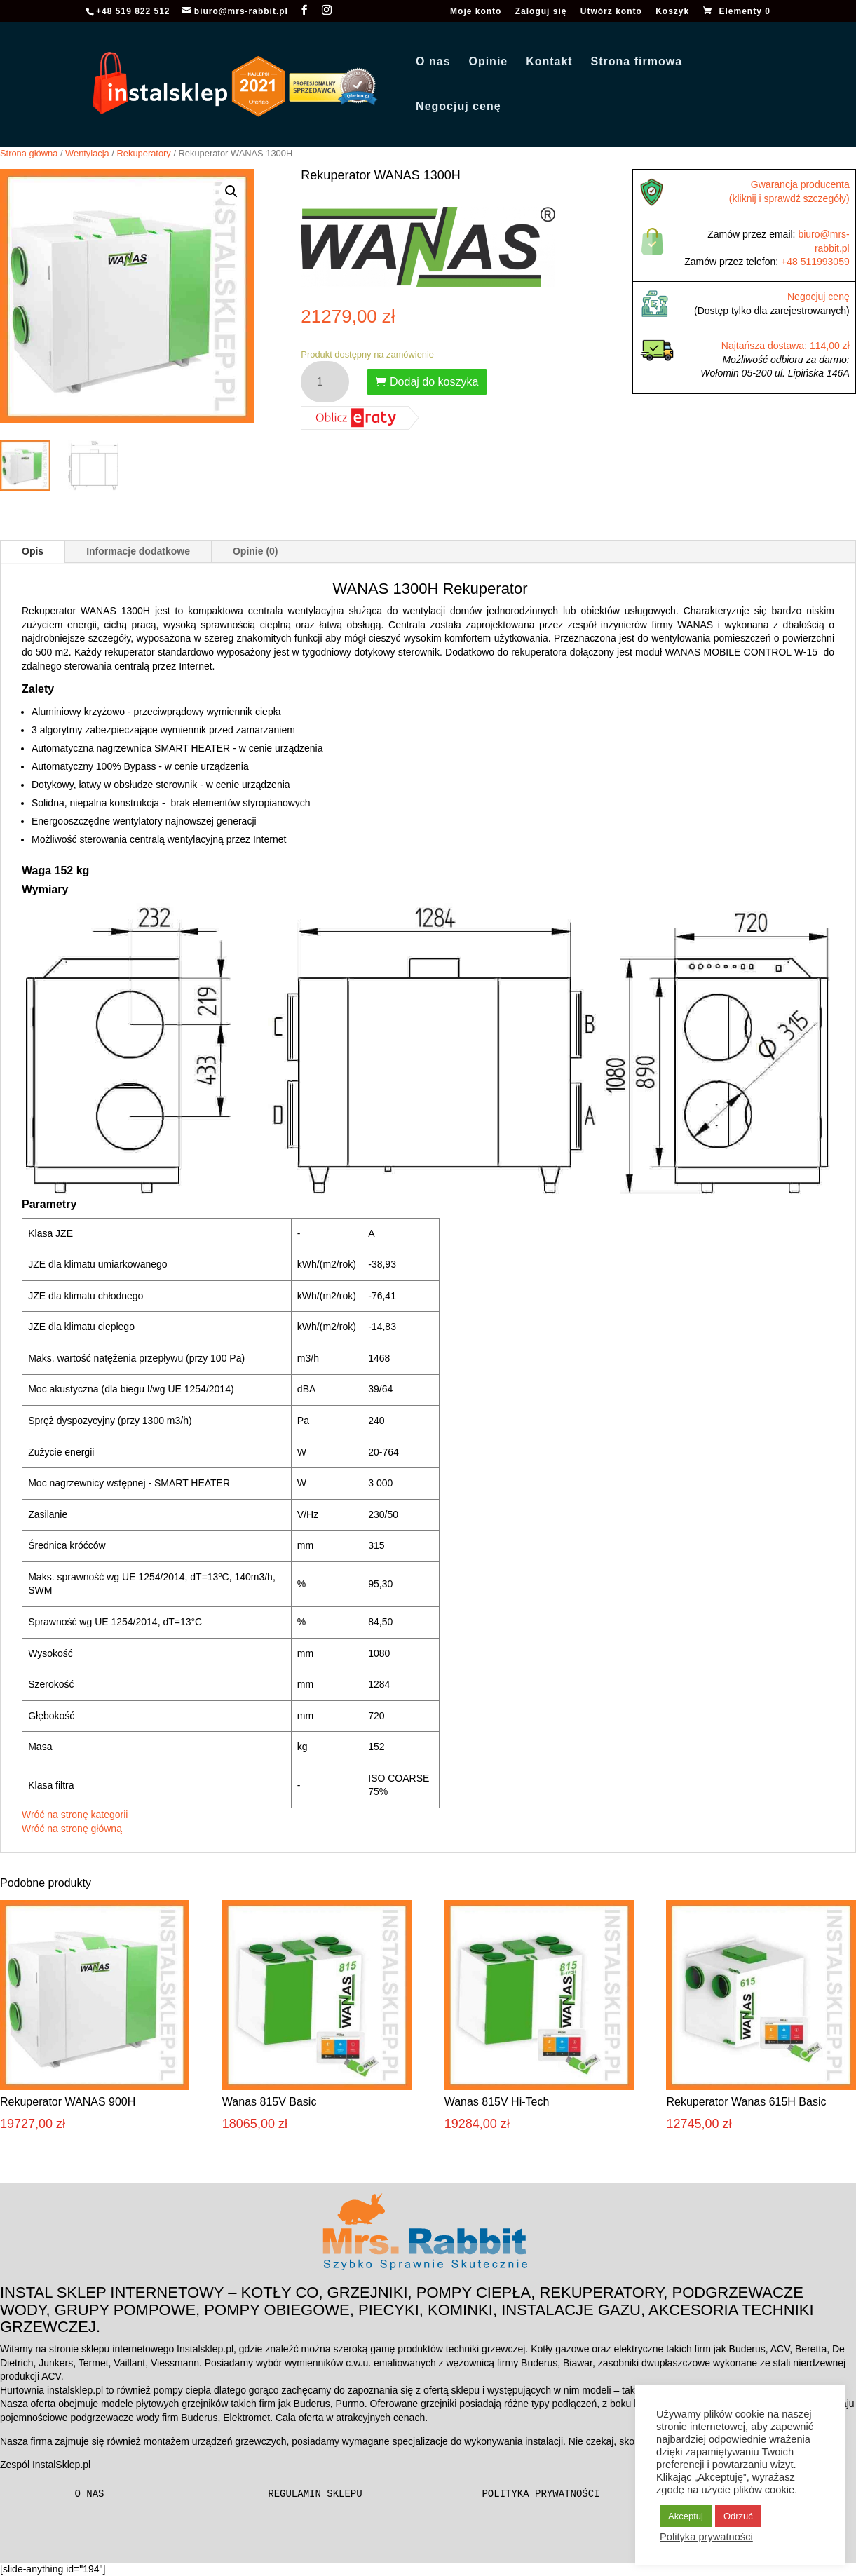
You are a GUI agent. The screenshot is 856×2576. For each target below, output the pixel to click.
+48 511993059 (815, 261)
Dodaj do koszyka (434, 382)
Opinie (488, 62)
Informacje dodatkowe (138, 551)
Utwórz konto (611, 11)
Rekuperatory (144, 153)
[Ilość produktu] (325, 381)
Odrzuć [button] (738, 2516)
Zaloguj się (541, 11)
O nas (433, 62)
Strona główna (28, 153)
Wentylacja (87, 153)
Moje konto (475, 11)
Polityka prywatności (540, 2494)
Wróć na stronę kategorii (75, 1814)
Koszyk (672, 11)
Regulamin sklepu (315, 2494)
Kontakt (549, 62)
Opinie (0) (255, 551)
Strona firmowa (636, 62)
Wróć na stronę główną (72, 1828)
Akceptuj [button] (685, 2516)
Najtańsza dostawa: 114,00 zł (785, 345)
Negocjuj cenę (458, 107)
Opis (32, 551)
